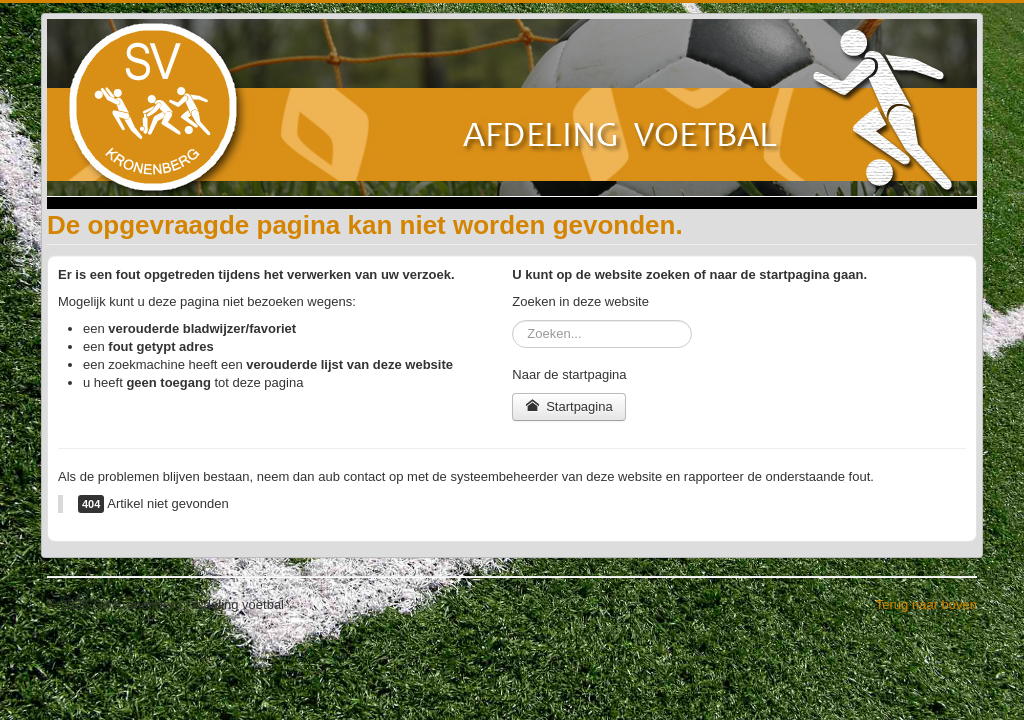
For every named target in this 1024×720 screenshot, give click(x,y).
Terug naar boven (926, 604)
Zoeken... (512, 320)
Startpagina (568, 406)
